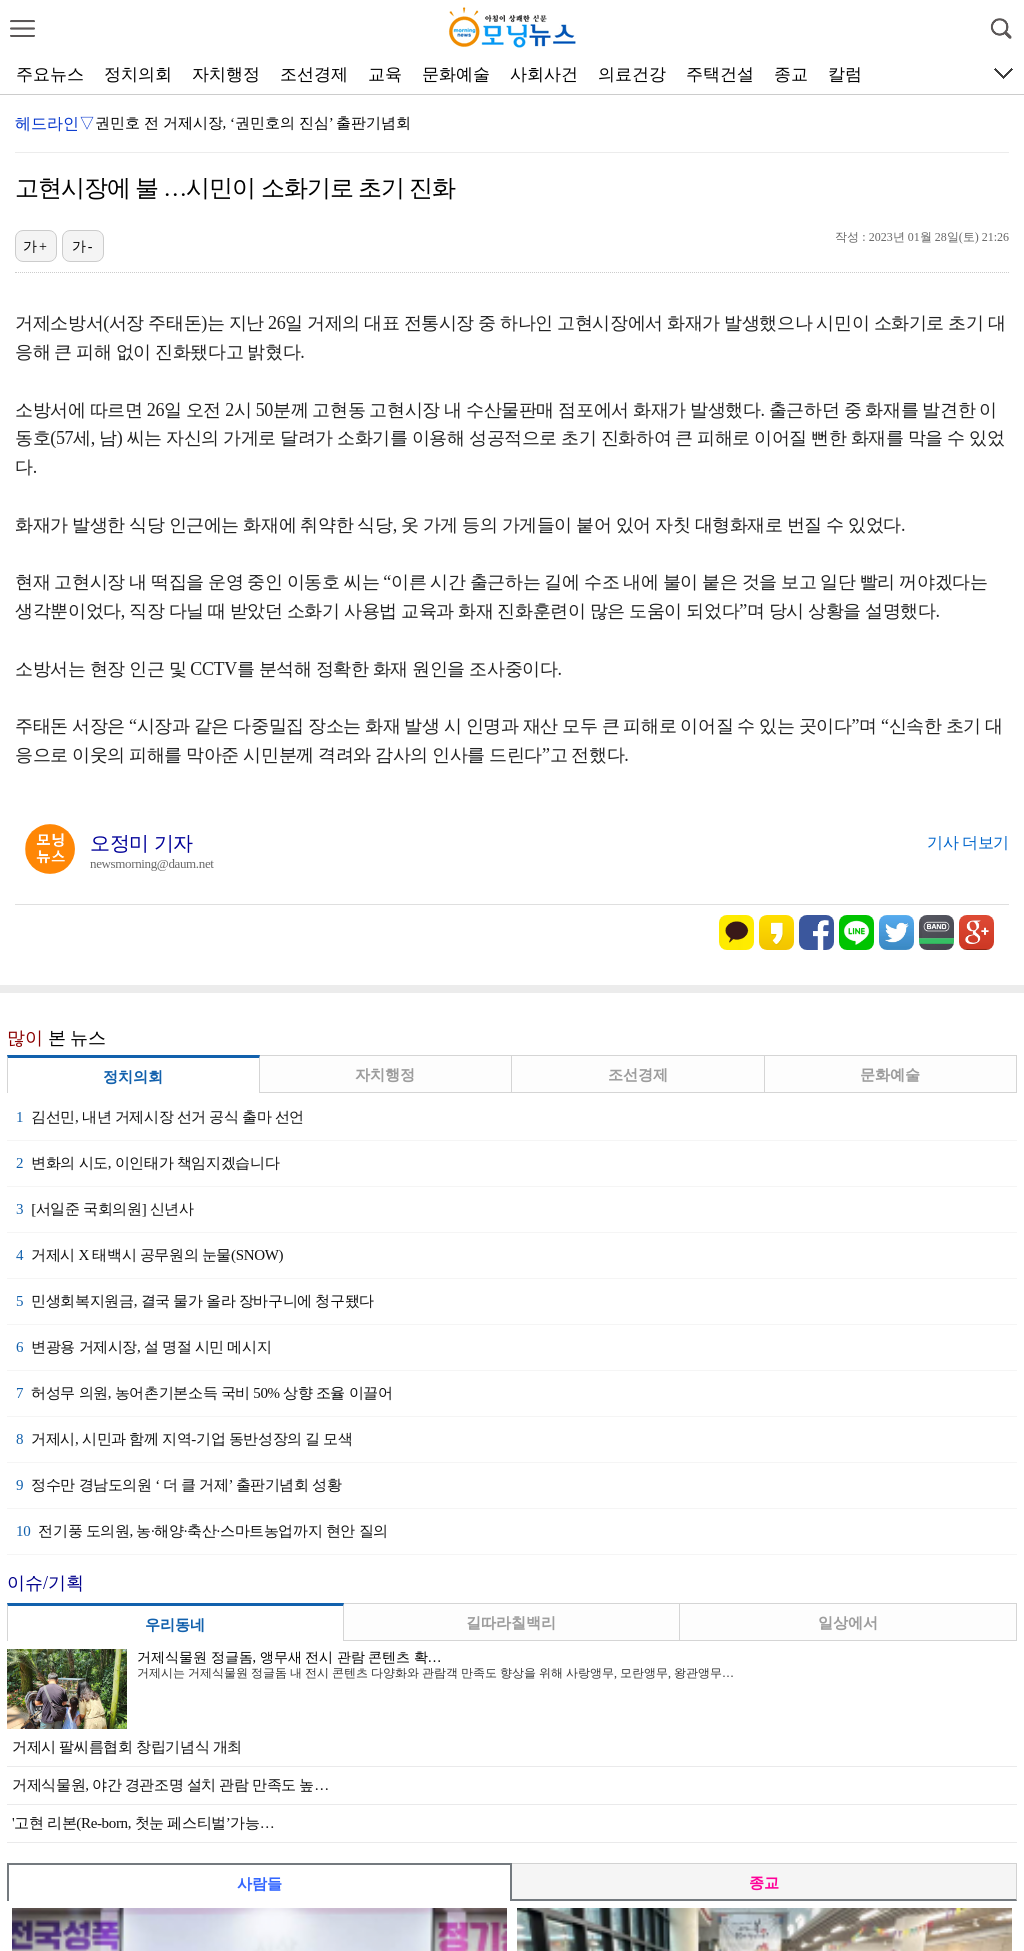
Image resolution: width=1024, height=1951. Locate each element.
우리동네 (175, 1625)
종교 (791, 74)
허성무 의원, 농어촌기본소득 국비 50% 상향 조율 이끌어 (204, 1393)
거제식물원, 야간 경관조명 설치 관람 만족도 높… (170, 1785)
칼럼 (845, 74)
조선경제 (314, 74)
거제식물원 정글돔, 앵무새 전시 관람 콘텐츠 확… (289, 1657)
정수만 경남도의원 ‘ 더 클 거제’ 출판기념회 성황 (178, 1485)
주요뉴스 (50, 74)
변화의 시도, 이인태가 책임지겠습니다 (147, 1163)
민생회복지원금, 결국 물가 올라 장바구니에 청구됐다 (195, 1301)
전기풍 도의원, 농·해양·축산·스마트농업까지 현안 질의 (202, 1531)
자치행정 (226, 74)
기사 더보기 (968, 842)
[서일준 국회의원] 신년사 (105, 1209)
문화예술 (456, 74)
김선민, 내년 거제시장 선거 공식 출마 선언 (160, 1117)
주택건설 (720, 74)
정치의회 (138, 74)
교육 (385, 74)
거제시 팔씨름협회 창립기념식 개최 (127, 1747)
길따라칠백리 (511, 1623)
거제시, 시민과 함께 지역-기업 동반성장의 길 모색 (184, 1439)
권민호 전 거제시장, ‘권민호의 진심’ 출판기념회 (253, 123)
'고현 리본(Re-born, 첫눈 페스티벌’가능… (143, 1823)
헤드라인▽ (55, 123)
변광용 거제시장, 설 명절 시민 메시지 (143, 1347)
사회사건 (544, 74)
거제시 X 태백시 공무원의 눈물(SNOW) (149, 1255)
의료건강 (632, 74)
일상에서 (848, 1623)
